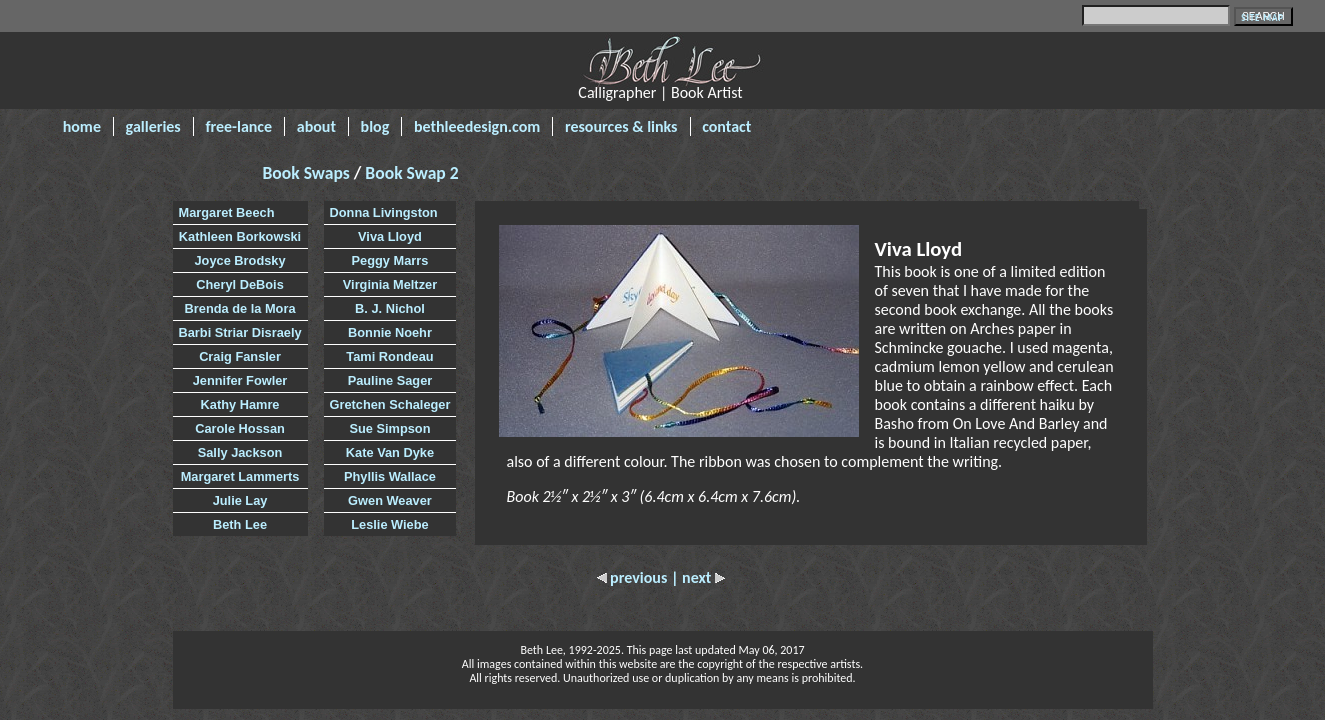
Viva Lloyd (390, 236)
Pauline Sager (390, 380)
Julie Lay (240, 500)
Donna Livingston (384, 212)
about (316, 126)
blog (375, 126)
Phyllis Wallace (390, 476)
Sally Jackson (240, 452)
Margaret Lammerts (240, 476)
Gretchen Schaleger (390, 404)
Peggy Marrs (390, 260)
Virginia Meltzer (390, 284)
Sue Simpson (389, 428)
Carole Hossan (240, 428)
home (82, 126)
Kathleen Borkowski (240, 236)
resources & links (621, 126)
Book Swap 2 (411, 173)
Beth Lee (240, 524)
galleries (153, 126)
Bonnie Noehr (390, 332)
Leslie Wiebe (389, 524)
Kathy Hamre (240, 404)
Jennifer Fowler (240, 380)
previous (634, 577)
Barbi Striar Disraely (240, 332)
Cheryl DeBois (239, 284)
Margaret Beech (227, 212)
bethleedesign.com (477, 126)
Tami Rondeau (389, 356)
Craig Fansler (240, 356)
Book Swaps (308, 173)
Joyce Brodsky (240, 260)
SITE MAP (1262, 17)
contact (726, 126)
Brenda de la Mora (240, 308)
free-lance (238, 126)
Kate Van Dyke (390, 452)
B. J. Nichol (390, 308)
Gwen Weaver (390, 500)
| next (698, 577)
